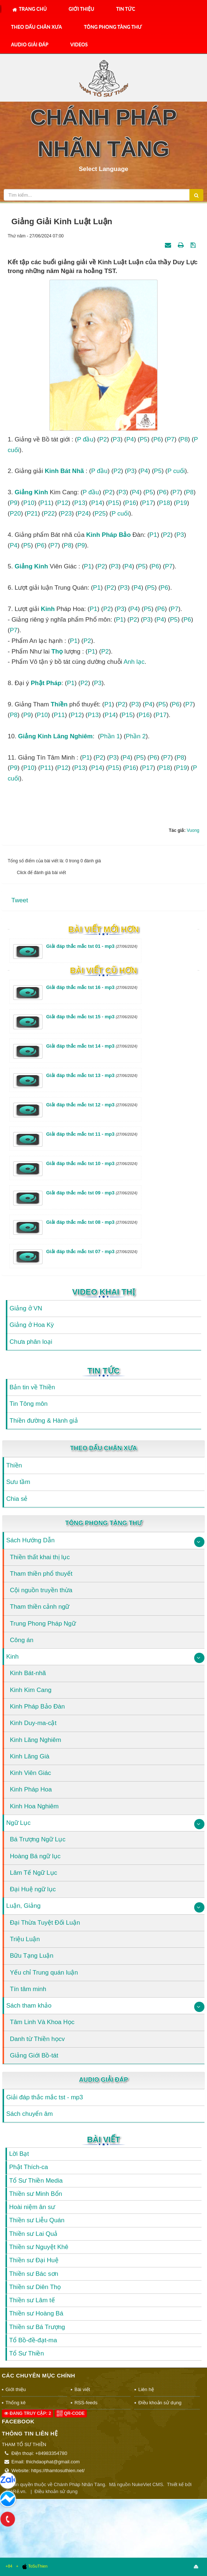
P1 (153, 534)
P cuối (176, 470)
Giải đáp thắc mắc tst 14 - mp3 (91, 1046)
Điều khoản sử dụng (159, 2402)
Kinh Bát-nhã (28, 1673)
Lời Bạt (19, 2153)
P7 (170, 439)
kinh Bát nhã (64, 470)
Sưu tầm (18, 1481)
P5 (144, 439)
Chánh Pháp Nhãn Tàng (79, 2484)
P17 (147, 502)
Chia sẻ (16, 1498)
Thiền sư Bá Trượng (37, 2327)
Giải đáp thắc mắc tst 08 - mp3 (91, 1222)
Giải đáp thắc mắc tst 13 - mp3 (91, 1075)
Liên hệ (146, 2389)
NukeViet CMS (147, 2484)
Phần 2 (135, 736)
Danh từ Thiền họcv (37, 2038)
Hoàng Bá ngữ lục (35, 1856)
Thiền (14, 1465)
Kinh (12, 1656)
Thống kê (15, 2402)
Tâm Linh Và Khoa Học (42, 2022)
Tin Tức (125, 9)
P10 (28, 502)
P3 (117, 439)
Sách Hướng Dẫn (30, 1540)
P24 (83, 513)
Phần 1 (110, 736)
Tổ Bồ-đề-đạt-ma (33, 2340)
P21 (32, 513)
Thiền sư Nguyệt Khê (38, 2247)
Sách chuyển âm (29, 2113)
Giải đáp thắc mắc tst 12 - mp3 (91, 1104)
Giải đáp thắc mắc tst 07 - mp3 (91, 1251)
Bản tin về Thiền (32, 1387)
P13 (79, 502)
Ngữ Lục (18, 1822)
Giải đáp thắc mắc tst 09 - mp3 (91, 1193)
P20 (15, 513)
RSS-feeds (85, 2402)
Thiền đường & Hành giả (44, 1420)
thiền (59, 704)
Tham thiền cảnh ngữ (39, 1606)
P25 (100, 513)
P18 (164, 502)
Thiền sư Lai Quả (33, 2233)
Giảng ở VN (26, 1308)
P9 (14, 502)
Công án (21, 1640)
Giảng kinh (31, 492)
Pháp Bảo (116, 534)
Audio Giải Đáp (29, 44)
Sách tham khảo (28, 2005)
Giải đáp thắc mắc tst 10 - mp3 (91, 1163)
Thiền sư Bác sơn (33, 2273)
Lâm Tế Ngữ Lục (33, 1872)
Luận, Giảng (23, 1905)
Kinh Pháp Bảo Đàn (37, 1706)
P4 (130, 439)
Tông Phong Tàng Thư (113, 27)
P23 (66, 513)
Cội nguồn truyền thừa (41, 1590)
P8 (184, 439)
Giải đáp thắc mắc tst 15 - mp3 (91, 1016)
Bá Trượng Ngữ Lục (38, 1839)
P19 (181, 502)
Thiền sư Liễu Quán (36, 2220)
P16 (130, 502)
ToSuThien (34, 2566)
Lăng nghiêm (73, 736)
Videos (79, 44)
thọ (57, 651)
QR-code (71, 2413)
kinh (93, 534)
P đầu (85, 439)
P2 (103, 439)
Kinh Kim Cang (30, 1690)
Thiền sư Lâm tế (32, 2300)
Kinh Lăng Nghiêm (35, 1739)
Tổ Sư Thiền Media (36, 2180)
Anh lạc (133, 661)
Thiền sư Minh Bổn (35, 2193)
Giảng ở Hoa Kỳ (32, 1324)
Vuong (193, 830)
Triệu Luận (25, 1939)
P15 (113, 502)
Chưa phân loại (31, 1341)
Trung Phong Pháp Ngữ (43, 1623)
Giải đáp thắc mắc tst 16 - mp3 (91, 987)
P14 (96, 502)
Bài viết (103, 2139)
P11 (45, 502)
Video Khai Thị (103, 1291)
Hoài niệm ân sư (32, 2207)
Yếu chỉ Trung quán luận (44, 1972)
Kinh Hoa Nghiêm (34, 1806)
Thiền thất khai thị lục (40, 1557)
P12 (62, 502)
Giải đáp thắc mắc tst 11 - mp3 (91, 1134)
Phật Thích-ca (28, 2167)
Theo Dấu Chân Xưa (36, 27)
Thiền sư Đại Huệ (34, 2260)
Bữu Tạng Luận (31, 1955)
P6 (157, 439)
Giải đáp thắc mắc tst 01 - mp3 (91, 946)
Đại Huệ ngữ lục (33, 1889)
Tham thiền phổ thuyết (41, 1573)
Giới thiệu (81, 9)
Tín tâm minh (28, 1989)
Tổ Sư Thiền (26, 2353)
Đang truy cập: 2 (27, 2413)
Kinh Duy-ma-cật (33, 1723)
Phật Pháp (46, 683)
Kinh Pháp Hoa (31, 1789)
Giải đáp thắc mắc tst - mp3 (44, 2097)
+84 (8, 2566)
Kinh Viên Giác (30, 1772)
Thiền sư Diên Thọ (35, 2287)
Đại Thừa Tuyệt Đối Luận (45, 1922)
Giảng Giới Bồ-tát (34, 2055)
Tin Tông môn (29, 1403)
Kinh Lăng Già (29, 1756)
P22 (49, 513)
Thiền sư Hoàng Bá (36, 2313)
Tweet (19, 900)
